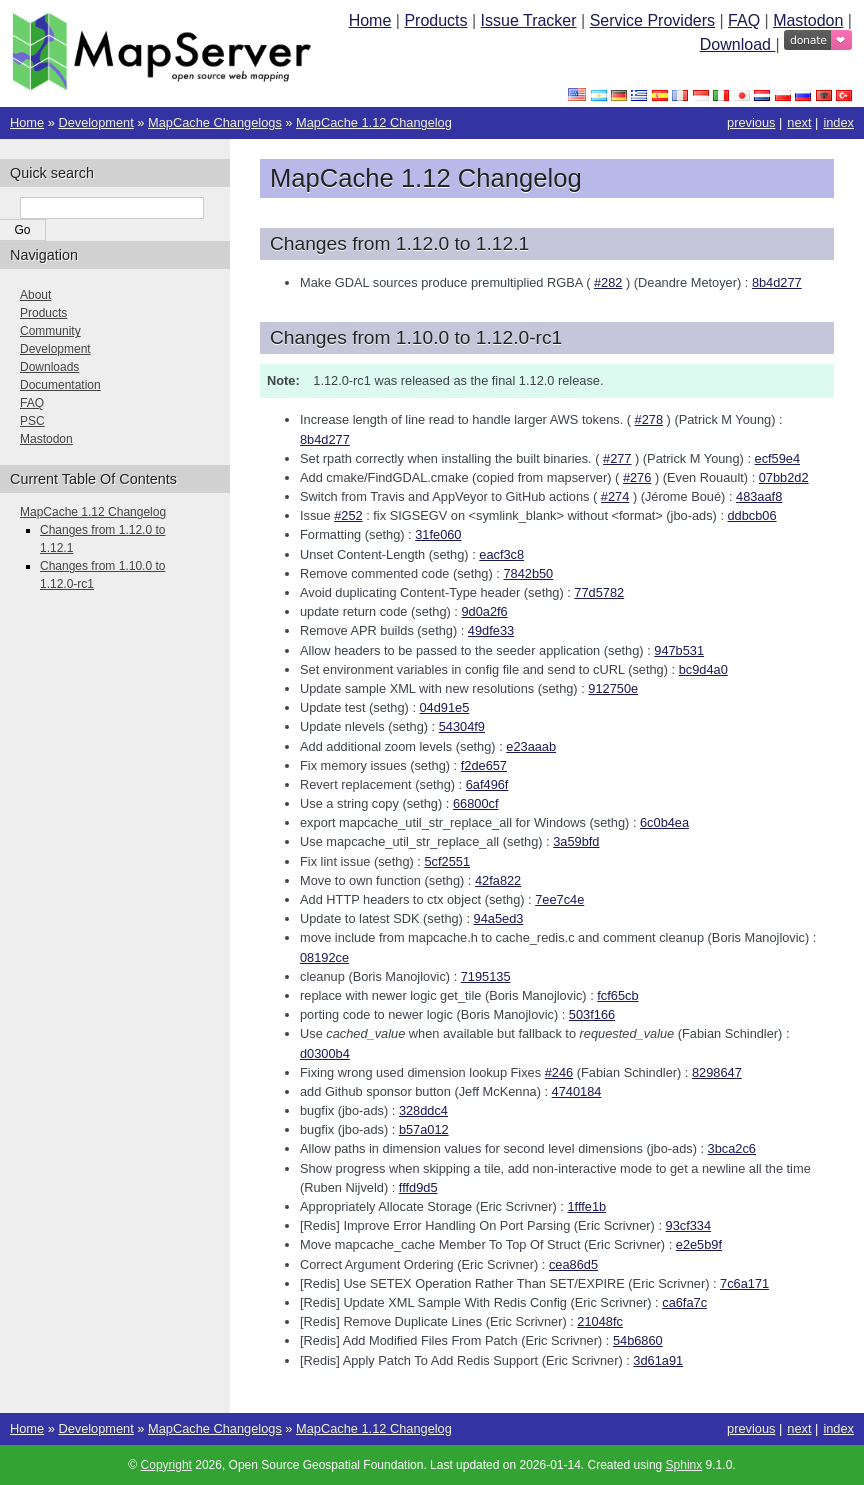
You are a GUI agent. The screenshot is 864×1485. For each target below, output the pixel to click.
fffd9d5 (418, 1187)
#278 (649, 419)
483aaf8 (759, 496)
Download (738, 44)
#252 (348, 515)
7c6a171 (744, 1283)
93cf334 (689, 1225)
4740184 (577, 1091)
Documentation (60, 385)
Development (95, 122)
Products (435, 20)
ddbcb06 (752, 515)
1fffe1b (586, 1206)
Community (50, 331)
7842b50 (528, 573)
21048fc (600, 1321)
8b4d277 (777, 282)
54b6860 (638, 1340)
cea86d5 (573, 1264)
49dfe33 (491, 630)
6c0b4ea (664, 822)
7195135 (486, 976)
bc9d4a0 (703, 669)
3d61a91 (658, 1360)
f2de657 (484, 765)
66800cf (476, 803)
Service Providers (652, 20)
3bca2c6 (732, 1148)
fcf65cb (617, 995)
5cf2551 (447, 861)
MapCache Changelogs (215, 122)
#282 (608, 282)
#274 (615, 496)
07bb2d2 (784, 477)
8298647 (717, 1072)
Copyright (166, 1465)
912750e (613, 688)
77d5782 (599, 592)
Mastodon (808, 20)
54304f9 (462, 726)
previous (751, 122)
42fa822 (498, 880)
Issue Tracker (529, 20)
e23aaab (531, 746)
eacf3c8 (501, 554)
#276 (637, 477)
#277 (617, 458)
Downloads (49, 367)
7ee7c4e (559, 899)
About (35, 295)
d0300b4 (325, 1053)
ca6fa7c (684, 1302)
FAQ (744, 20)
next (799, 122)
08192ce (324, 957)
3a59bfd (576, 841)
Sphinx (684, 1465)
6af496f (487, 784)
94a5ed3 (499, 918)
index (838, 122)
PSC (32, 421)
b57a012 (424, 1129)
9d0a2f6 (484, 611)
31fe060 (438, 534)
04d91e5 (445, 707)
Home (370, 20)
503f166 (592, 1014)
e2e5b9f (699, 1244)
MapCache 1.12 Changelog (374, 122)
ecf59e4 (778, 458)
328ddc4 (423, 1110)
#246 (559, 1072)
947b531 (679, 650)
